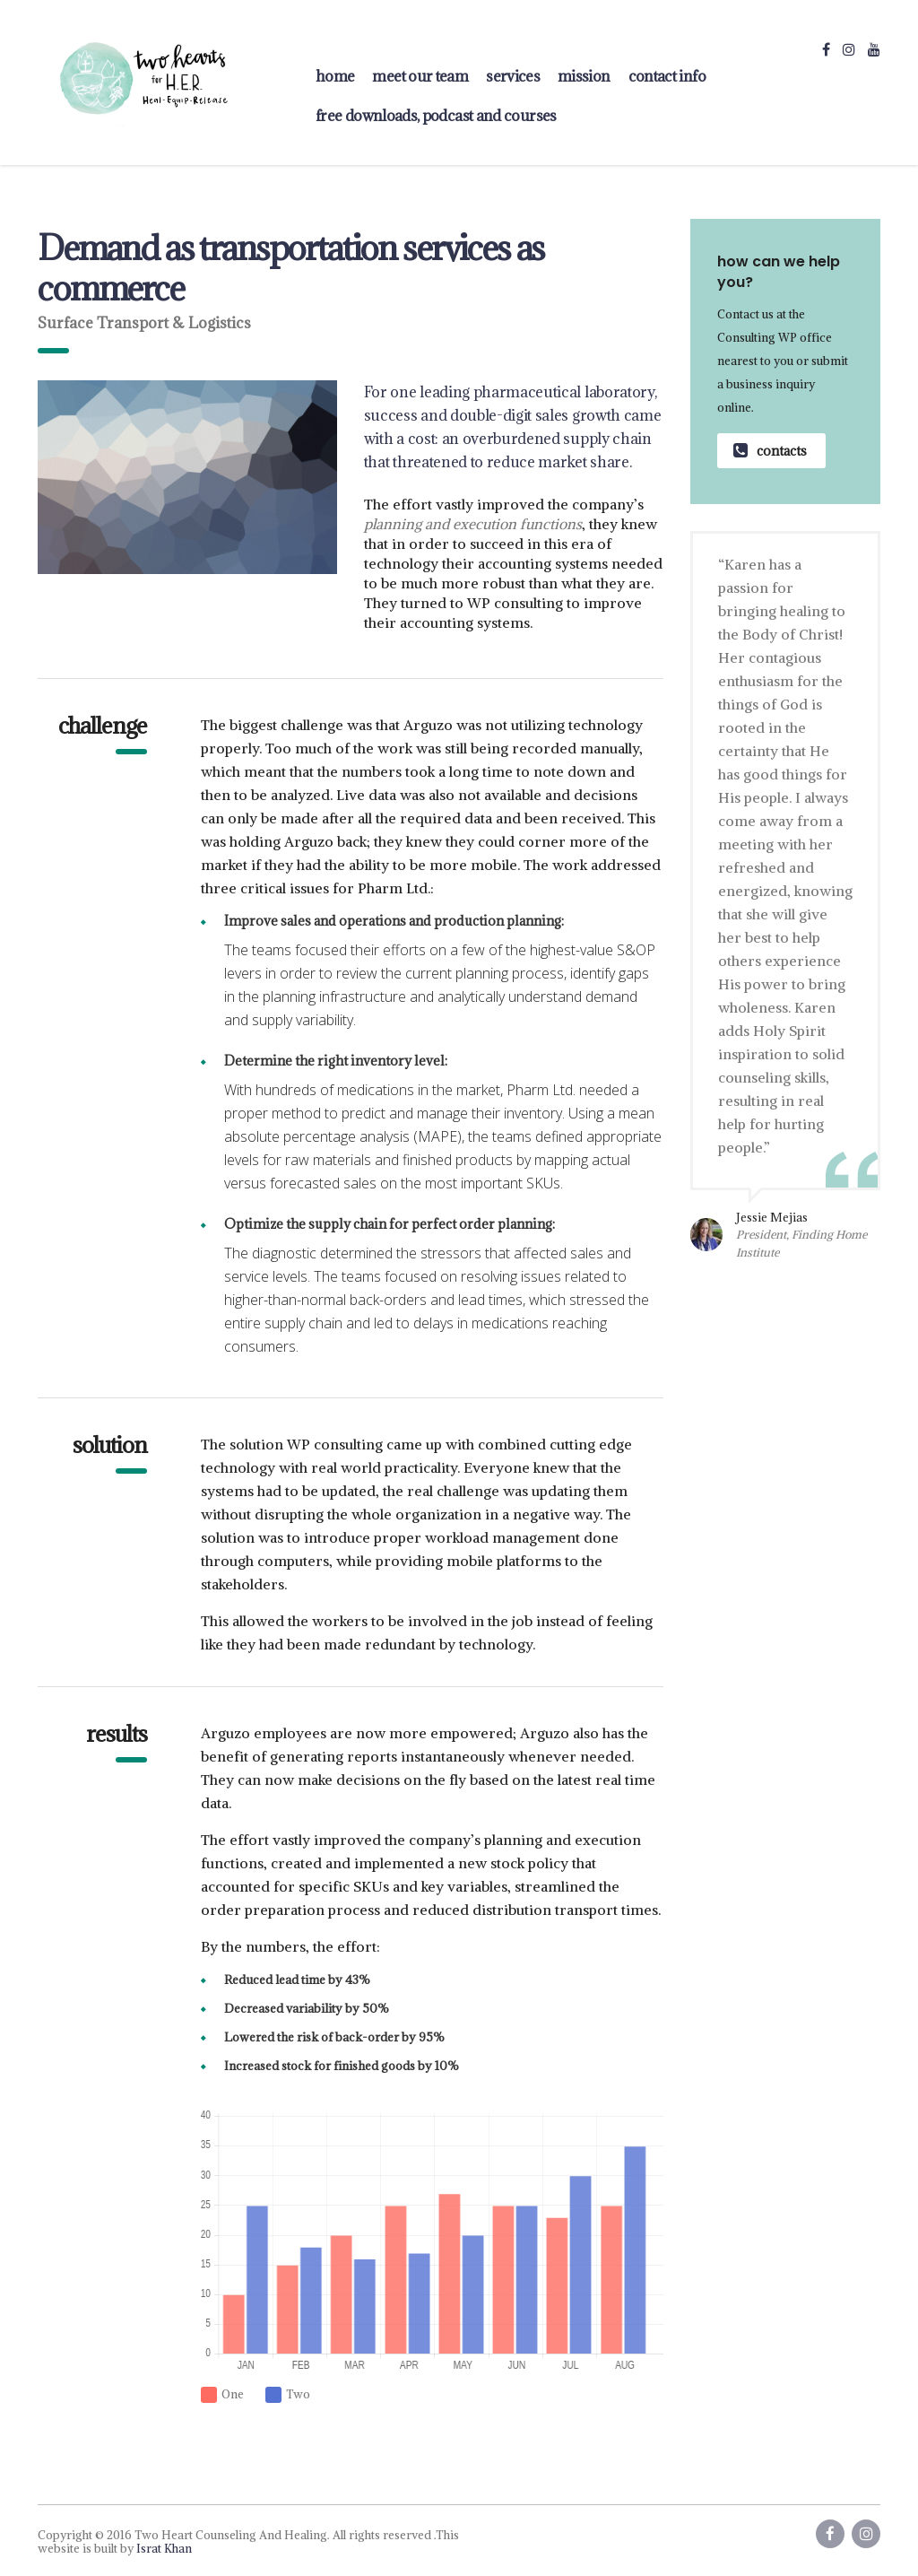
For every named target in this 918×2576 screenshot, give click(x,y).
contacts (770, 450)
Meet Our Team (420, 76)
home (335, 76)
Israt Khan (164, 2548)
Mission (584, 76)
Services (513, 76)
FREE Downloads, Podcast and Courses (436, 116)
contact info (667, 76)
